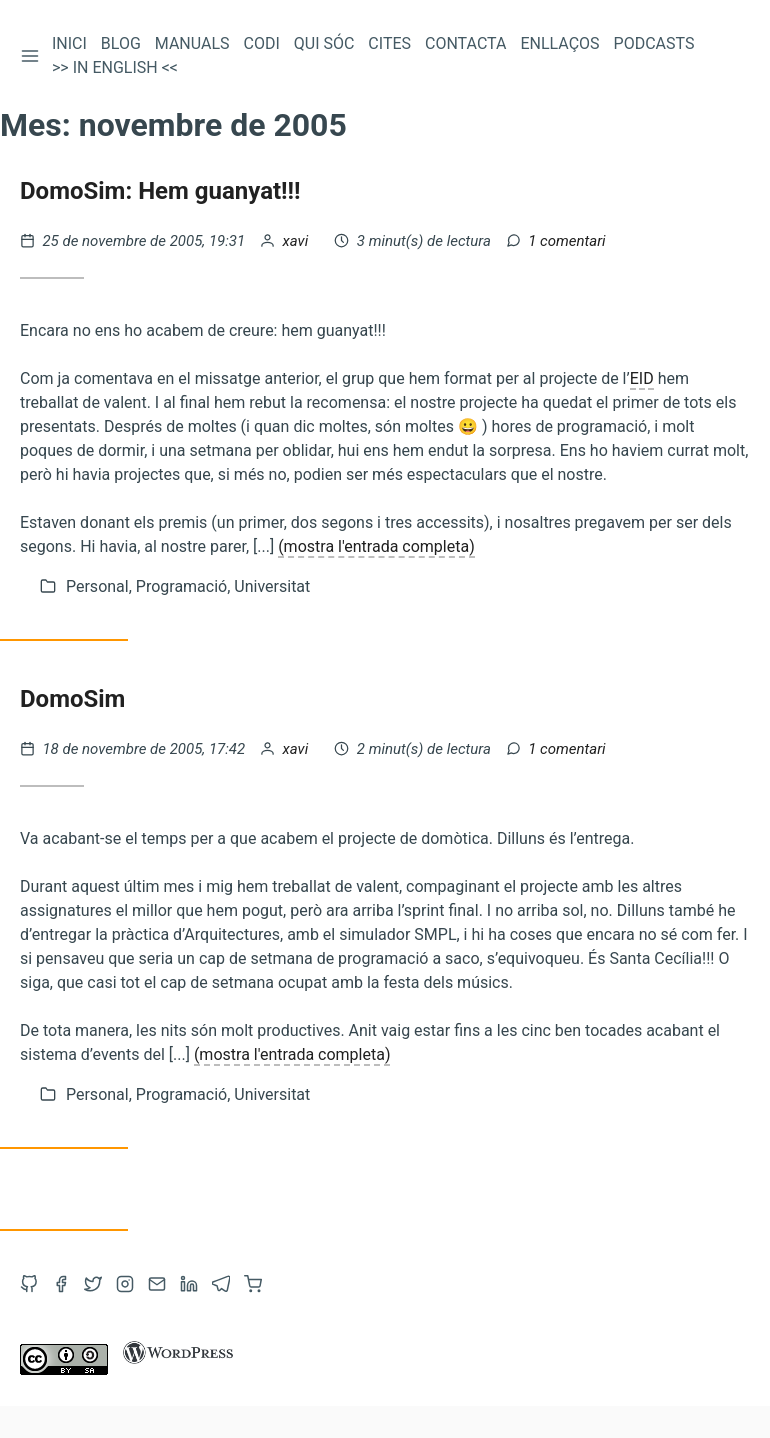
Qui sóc (324, 43)
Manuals (192, 43)
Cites (389, 43)
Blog (121, 43)
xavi (297, 241)
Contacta (465, 43)
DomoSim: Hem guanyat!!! (160, 191)
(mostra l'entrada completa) (376, 546)
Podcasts (654, 43)
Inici (69, 43)
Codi (262, 43)
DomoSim (72, 699)
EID (642, 378)
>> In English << (115, 67)
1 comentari (566, 241)
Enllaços (559, 43)
